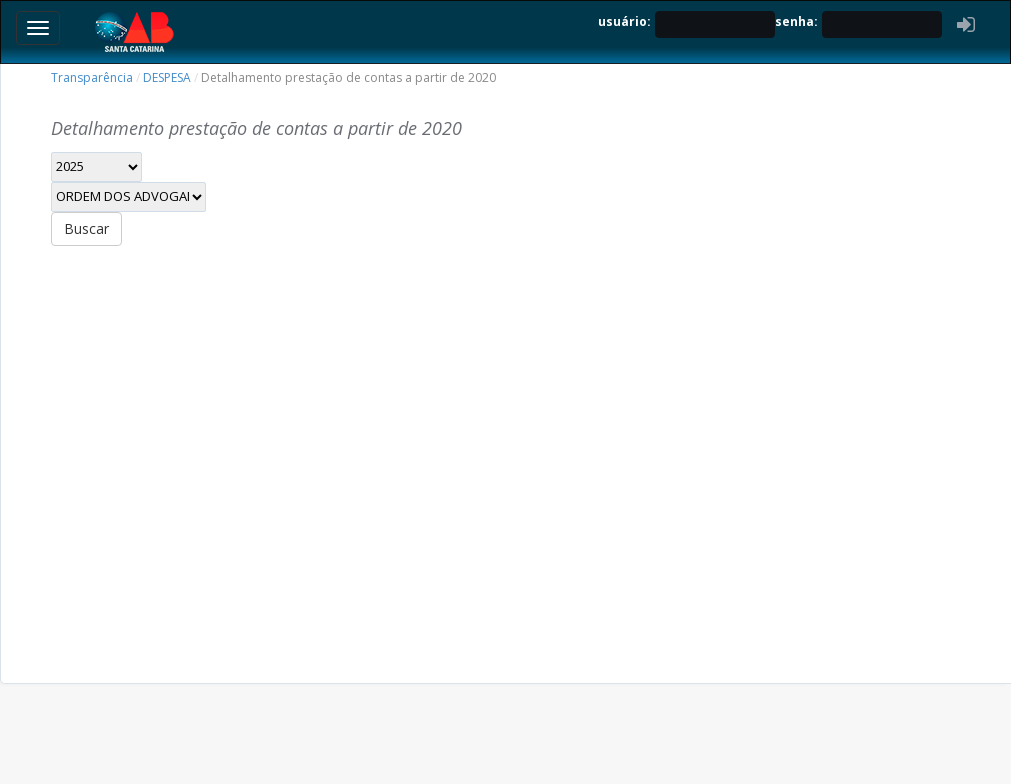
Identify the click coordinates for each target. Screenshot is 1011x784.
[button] (966, 24)
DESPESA (167, 77)
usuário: (624, 21)
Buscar (86, 228)
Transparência (92, 77)
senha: (796, 21)
